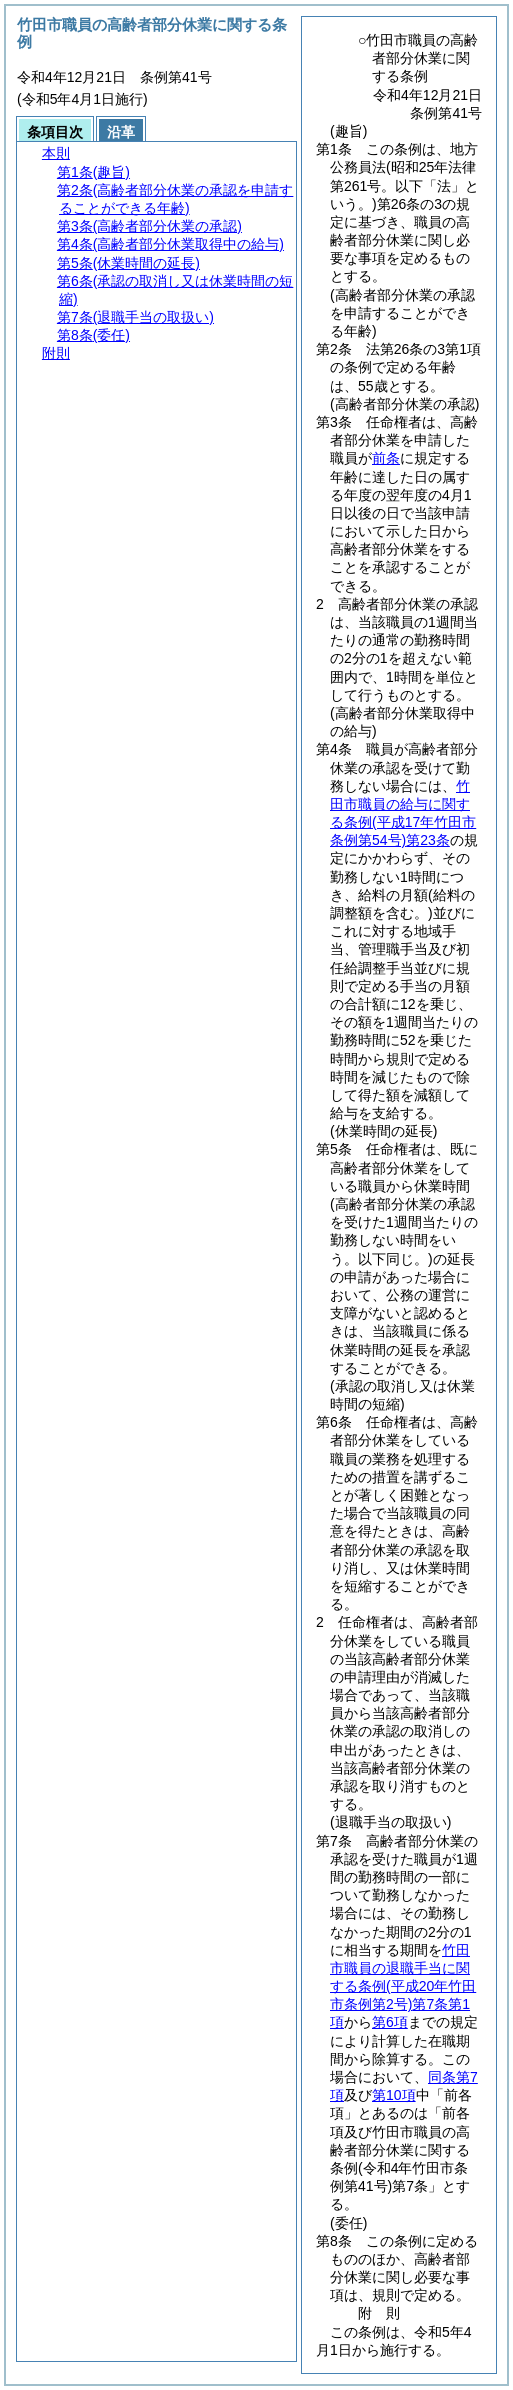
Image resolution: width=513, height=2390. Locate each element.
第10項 (394, 2095)
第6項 (390, 2022)
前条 (386, 458)
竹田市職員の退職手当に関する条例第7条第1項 (403, 1986)
